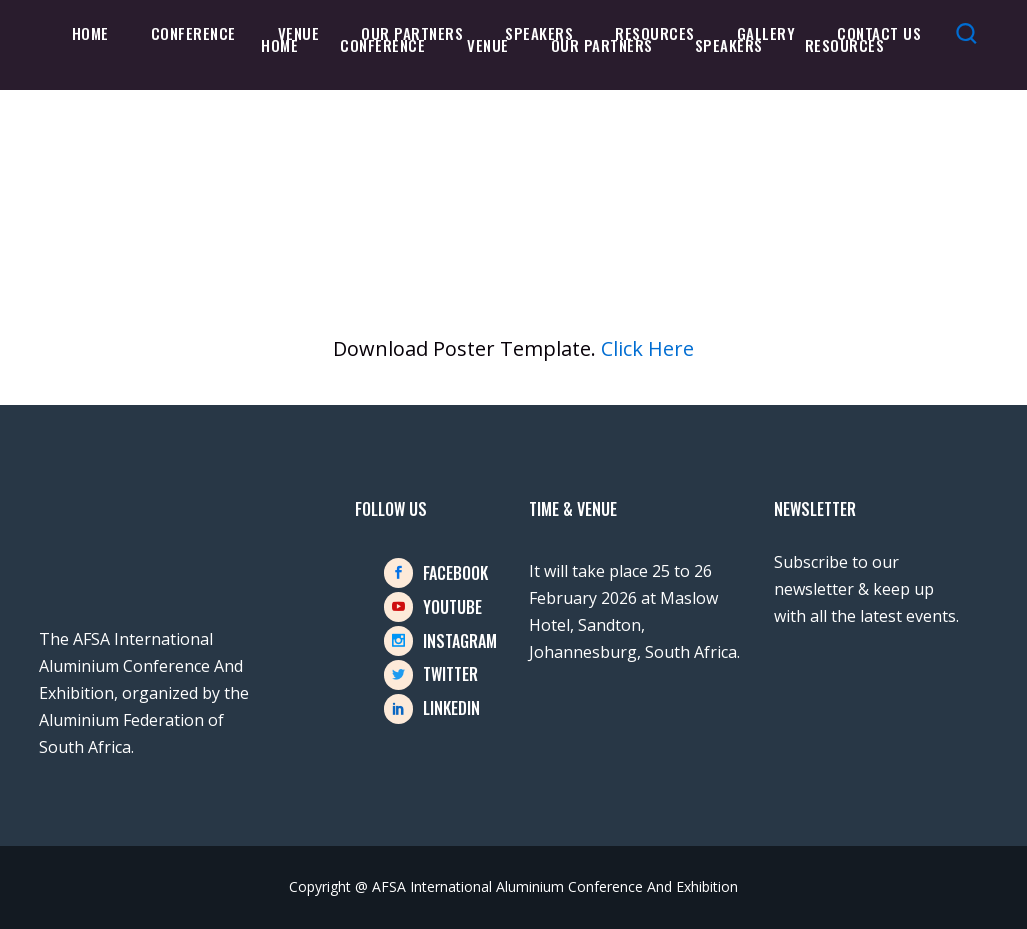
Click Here (647, 348)
